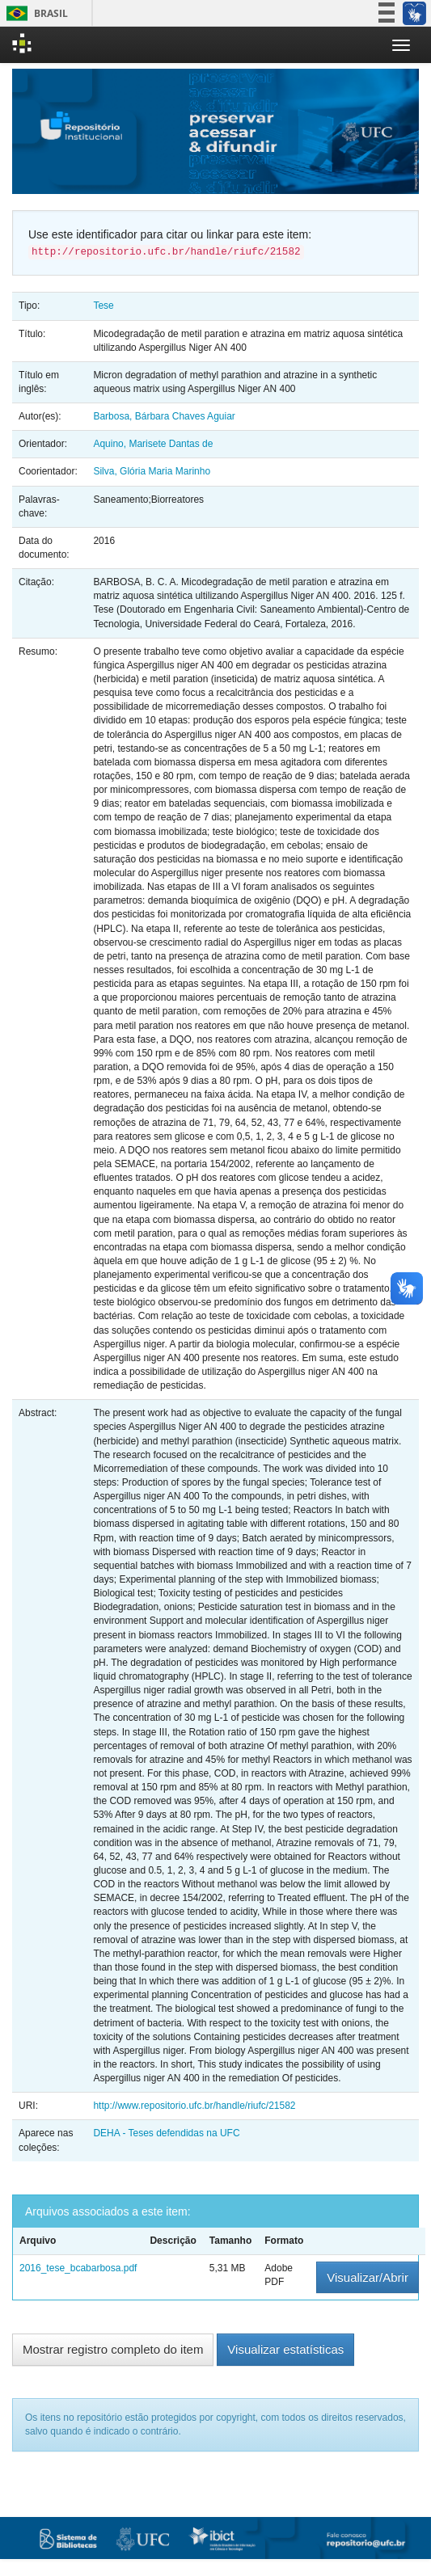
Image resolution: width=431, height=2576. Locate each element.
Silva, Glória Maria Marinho (151, 471)
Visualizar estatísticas (285, 2349)
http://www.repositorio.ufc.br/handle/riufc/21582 (194, 2105)
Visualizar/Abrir (367, 2277)
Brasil (34, 13)
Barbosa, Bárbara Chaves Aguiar (164, 416)
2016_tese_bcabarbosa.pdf (78, 2268)
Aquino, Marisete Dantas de (153, 443)
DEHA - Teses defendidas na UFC (166, 2133)
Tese (103, 305)
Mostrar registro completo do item (113, 2349)
